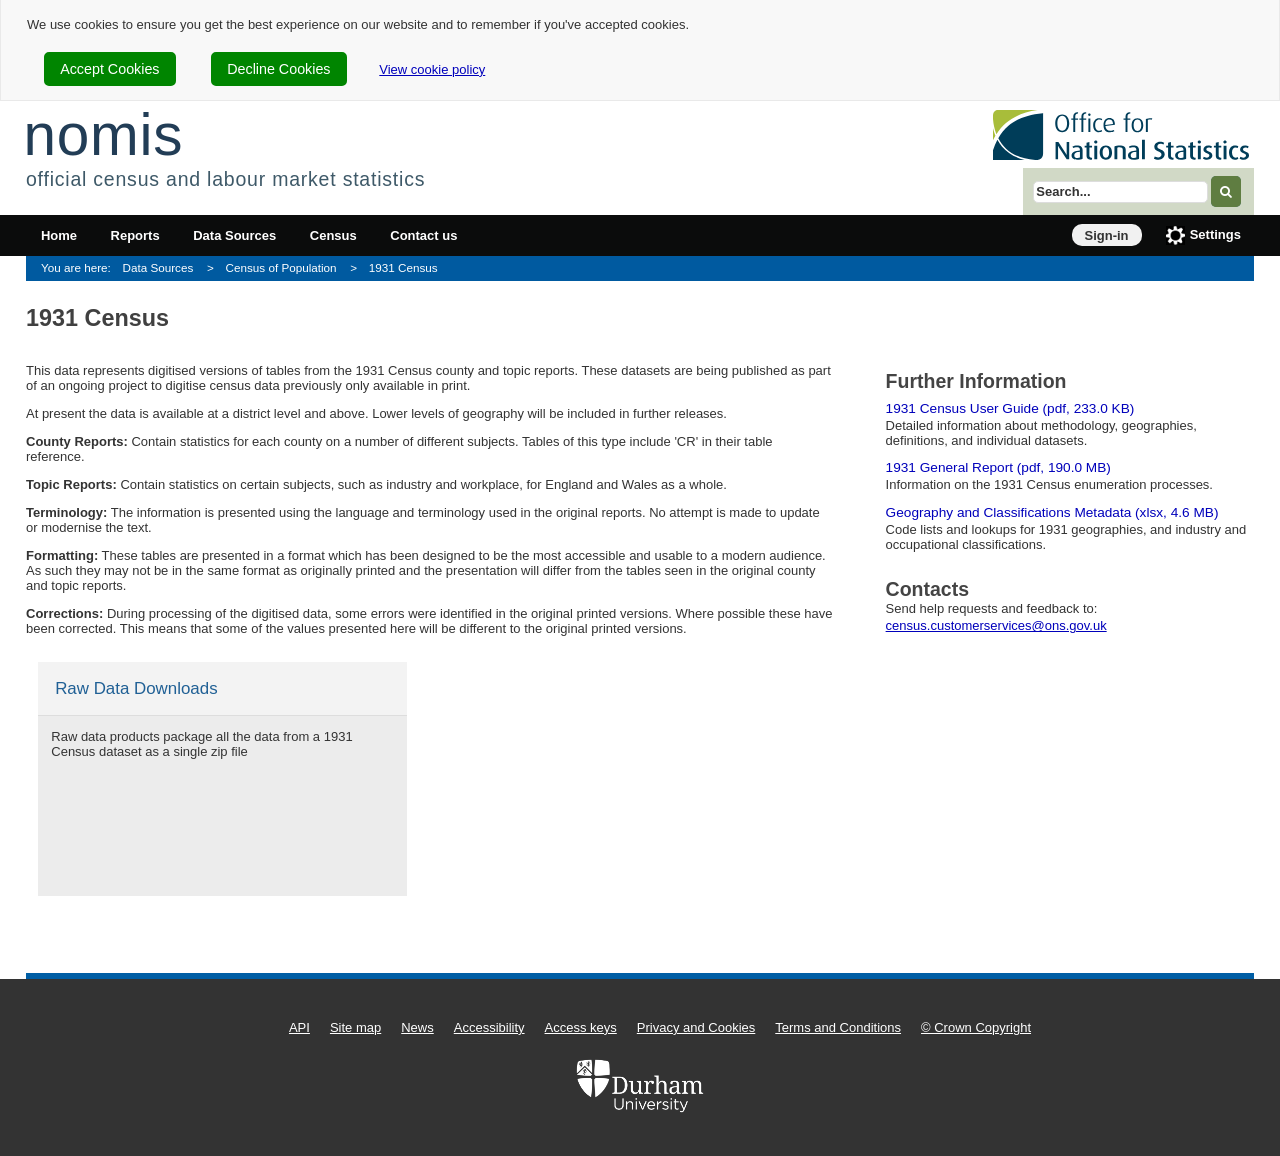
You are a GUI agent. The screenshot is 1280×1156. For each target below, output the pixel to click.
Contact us (423, 235)
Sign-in (1107, 235)
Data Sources (234, 235)
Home (59, 235)
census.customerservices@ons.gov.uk (996, 625)
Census (333, 235)
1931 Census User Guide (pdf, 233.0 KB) (1010, 408)
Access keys (581, 1027)
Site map (355, 1027)
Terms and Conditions (838, 1027)
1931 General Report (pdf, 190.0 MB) (998, 467)
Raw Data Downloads (136, 688)
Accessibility (489, 1027)
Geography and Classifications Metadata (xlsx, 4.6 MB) (1052, 512)
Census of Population (281, 267)
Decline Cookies (278, 69)
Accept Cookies (109, 69)
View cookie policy (432, 69)
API (299, 1027)
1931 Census (403, 267)
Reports (135, 235)
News (417, 1027)
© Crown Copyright (976, 1027)
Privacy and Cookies (696, 1027)
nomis (103, 134)
